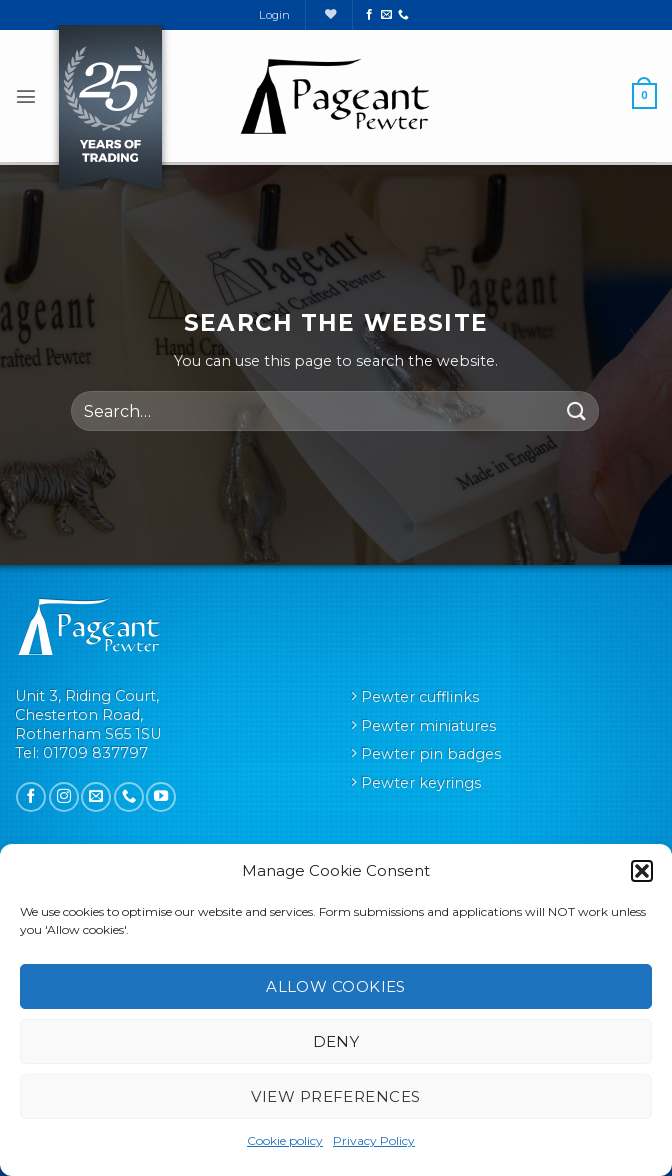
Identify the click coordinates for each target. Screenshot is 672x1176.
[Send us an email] (386, 15)
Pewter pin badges (431, 754)
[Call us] (403, 15)
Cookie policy (285, 1140)
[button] (642, 871)
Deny (336, 1041)
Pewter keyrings (421, 783)
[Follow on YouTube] (161, 797)
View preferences (335, 1096)
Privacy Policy (374, 1140)
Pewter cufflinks (420, 697)
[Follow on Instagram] (64, 797)
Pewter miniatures (428, 726)
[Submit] (577, 411)
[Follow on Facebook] (369, 15)
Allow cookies (336, 986)
